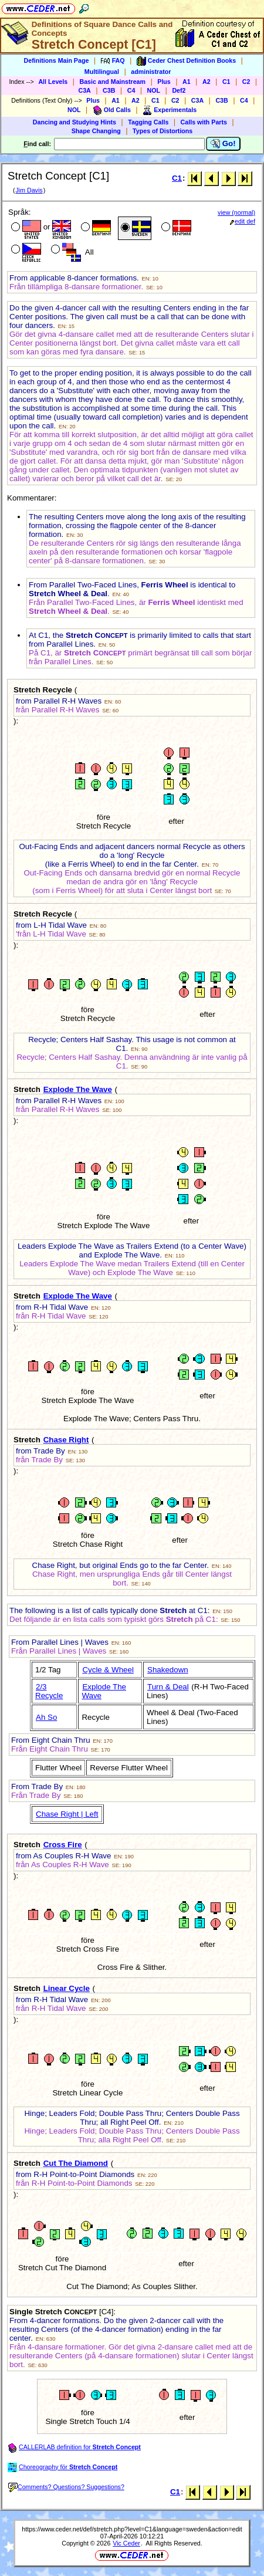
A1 (186, 81)
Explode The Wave (77, 1089)
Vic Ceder (126, 2543)
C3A (84, 90)
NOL (154, 90)
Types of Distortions (162, 130)
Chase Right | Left (67, 1814)
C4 (131, 90)
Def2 (178, 90)
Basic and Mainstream (112, 81)
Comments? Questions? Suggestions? (66, 2486)
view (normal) (236, 212)
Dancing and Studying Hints (74, 122)
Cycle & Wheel (107, 1669)
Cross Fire (62, 1844)
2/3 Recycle (49, 1691)
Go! (223, 143)
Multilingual (101, 71)
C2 (246, 81)
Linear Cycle (66, 1988)
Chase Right (66, 1439)
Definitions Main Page (56, 60)
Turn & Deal (168, 1686)
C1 (226, 81)
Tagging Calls (148, 122)
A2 (206, 81)
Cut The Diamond (75, 2163)
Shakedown (167, 1669)
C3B (109, 90)
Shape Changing (96, 130)
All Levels (52, 81)
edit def (242, 221)
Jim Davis (28, 190)
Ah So (46, 1717)
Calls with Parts (204, 122)
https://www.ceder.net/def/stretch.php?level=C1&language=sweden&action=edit (132, 2529)
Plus (164, 81)
